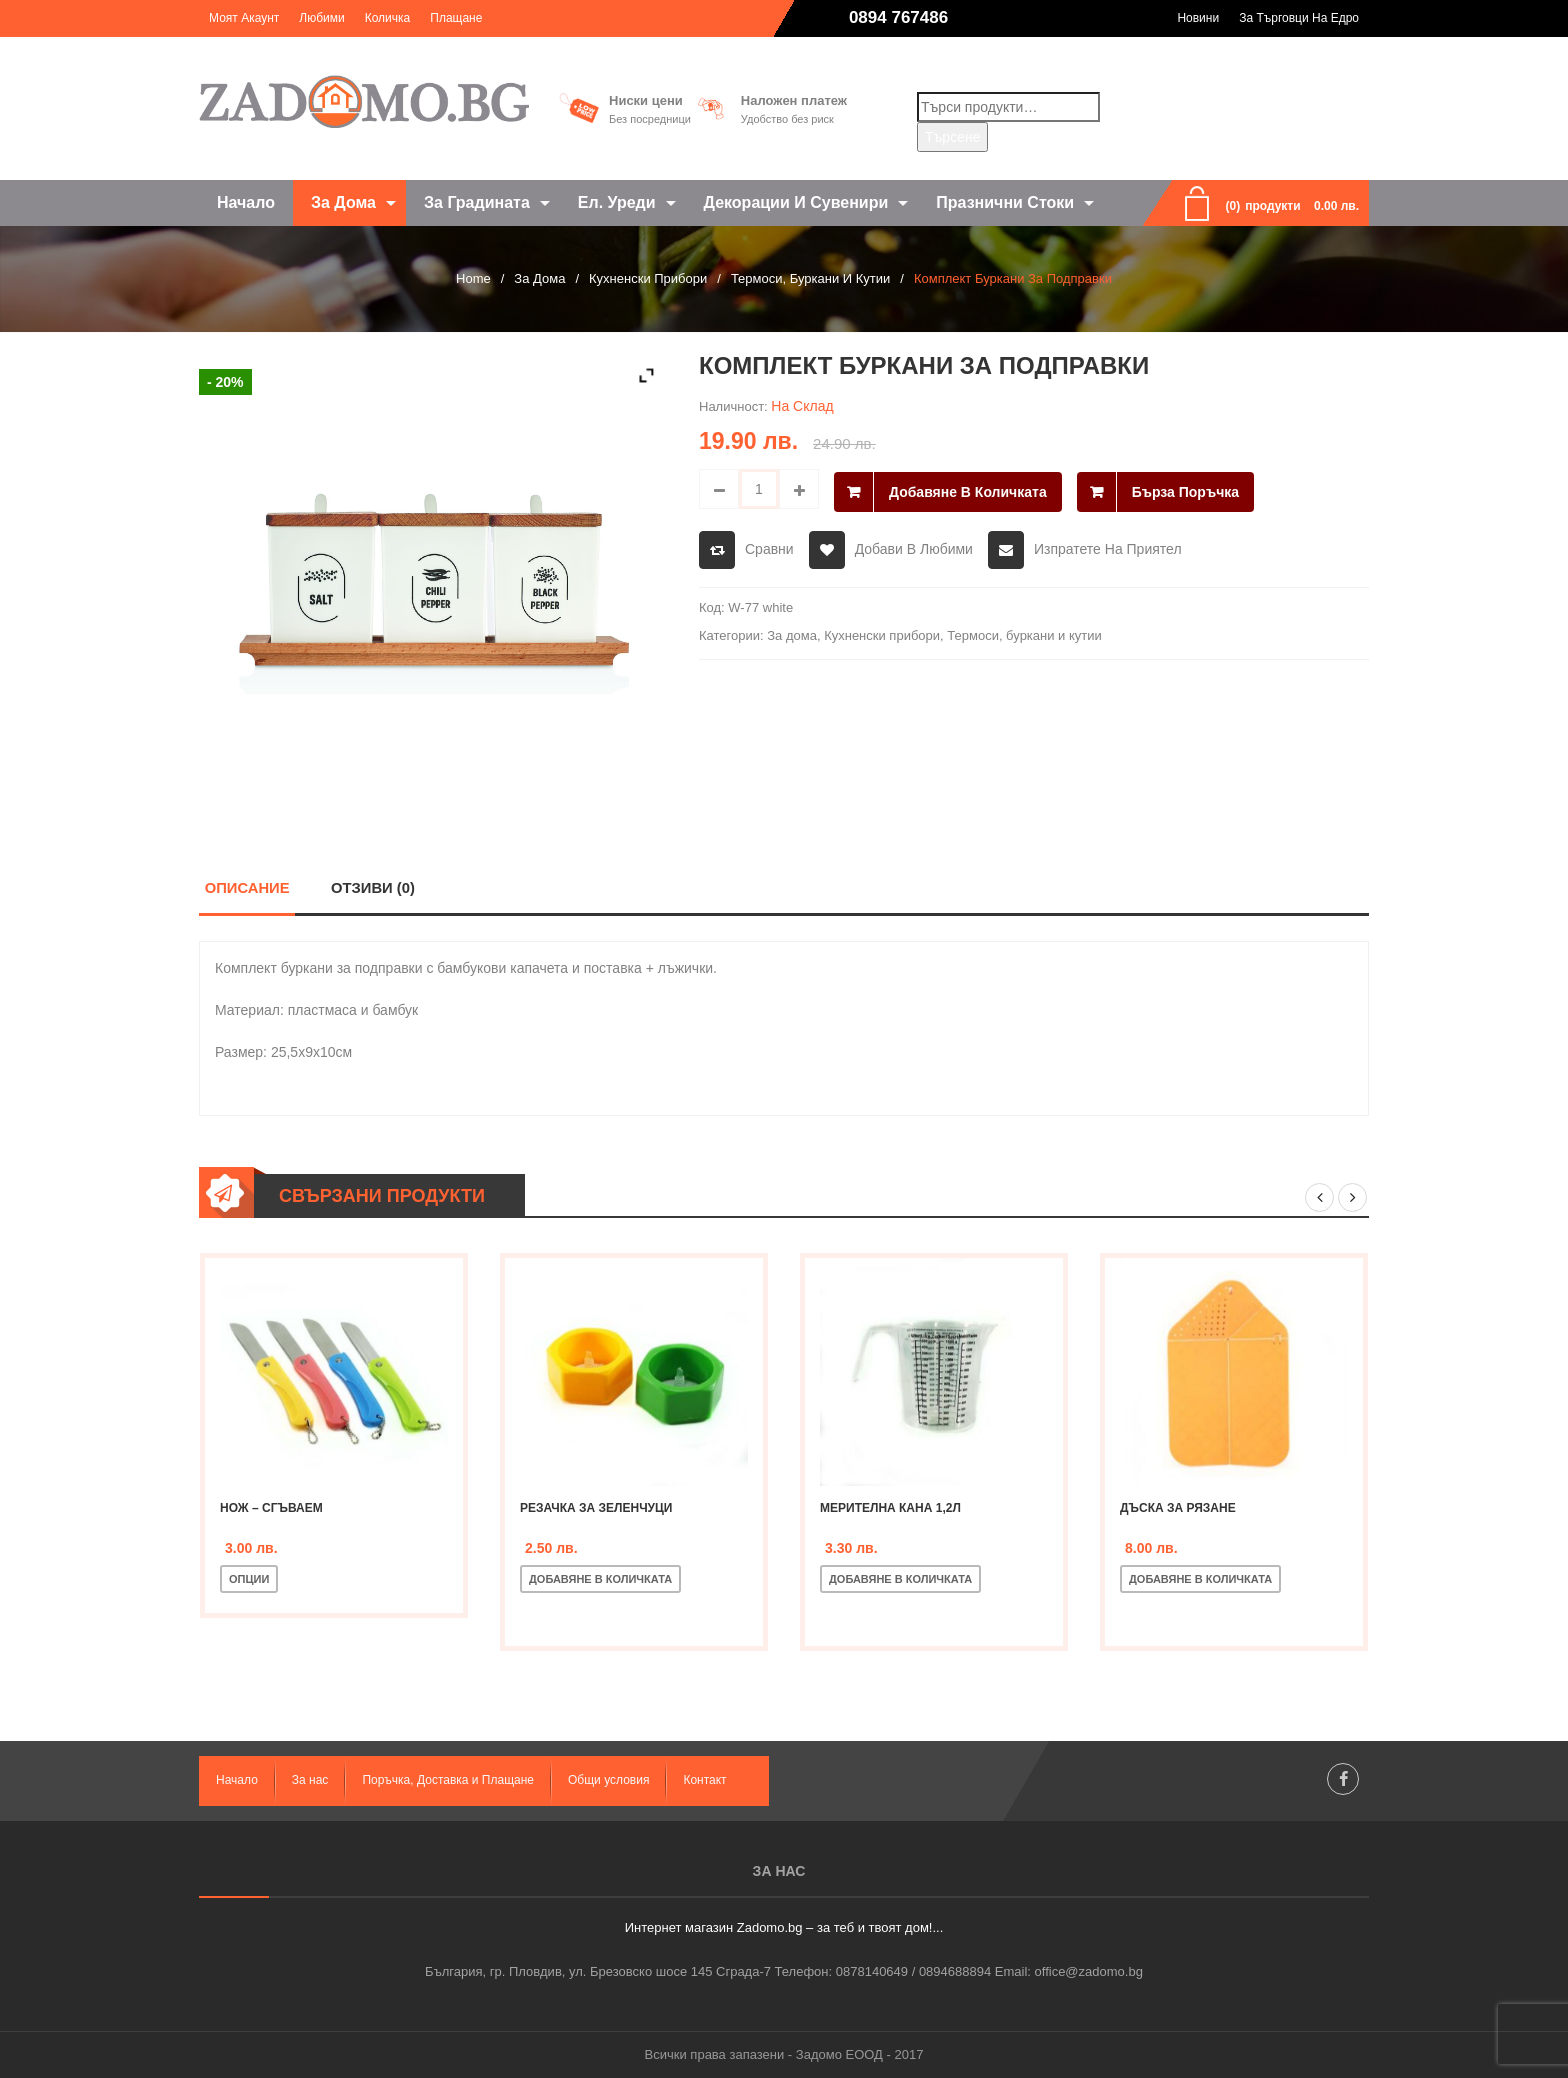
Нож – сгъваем (271, 1508)
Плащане (456, 18)
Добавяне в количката (968, 489)
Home (473, 278)
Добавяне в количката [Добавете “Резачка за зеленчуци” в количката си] (600, 1579)
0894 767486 (898, 17)
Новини (1198, 18)
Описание (247, 887)
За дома (539, 278)
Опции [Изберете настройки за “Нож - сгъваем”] (249, 1579)
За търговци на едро (1299, 18)
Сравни (769, 546)
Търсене (952, 137)
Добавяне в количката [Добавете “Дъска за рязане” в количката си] (1200, 1579)
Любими (321, 18)
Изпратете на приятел (1108, 546)
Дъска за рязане (1178, 1508)
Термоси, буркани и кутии (810, 278)
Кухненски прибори (648, 278)
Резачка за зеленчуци (596, 1508)
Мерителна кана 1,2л (890, 1508)
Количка (388, 18)
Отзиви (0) (372, 887)
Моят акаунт (244, 18)
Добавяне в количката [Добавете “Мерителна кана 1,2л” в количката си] (900, 1579)
